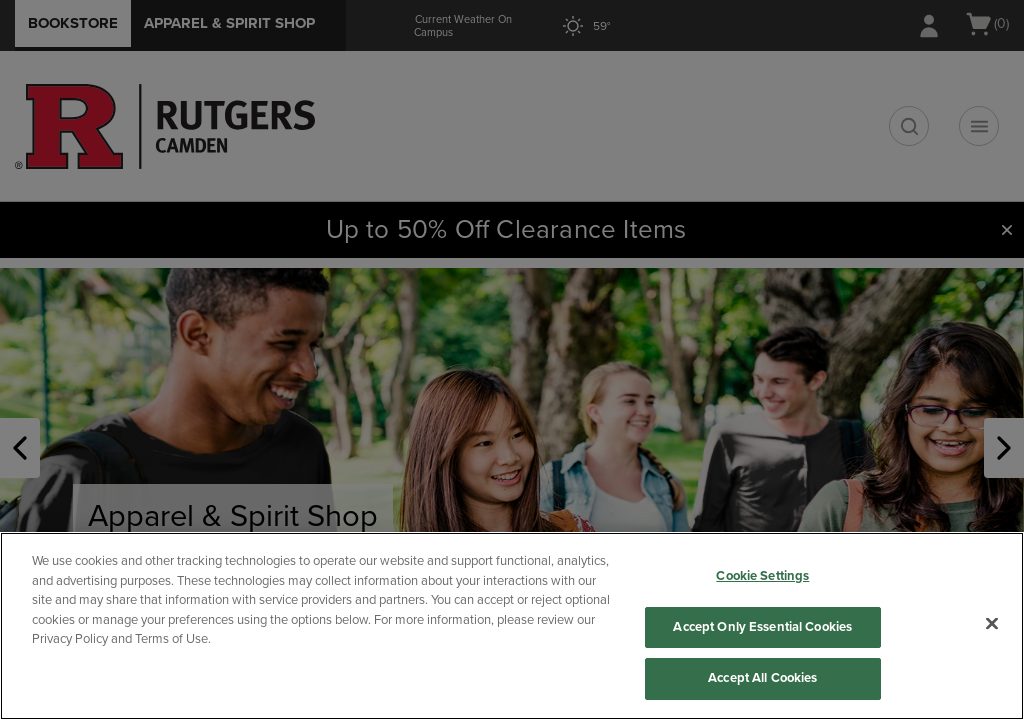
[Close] (992, 624)
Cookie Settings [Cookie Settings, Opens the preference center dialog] (762, 576)
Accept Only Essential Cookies (762, 627)
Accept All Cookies (762, 678)
